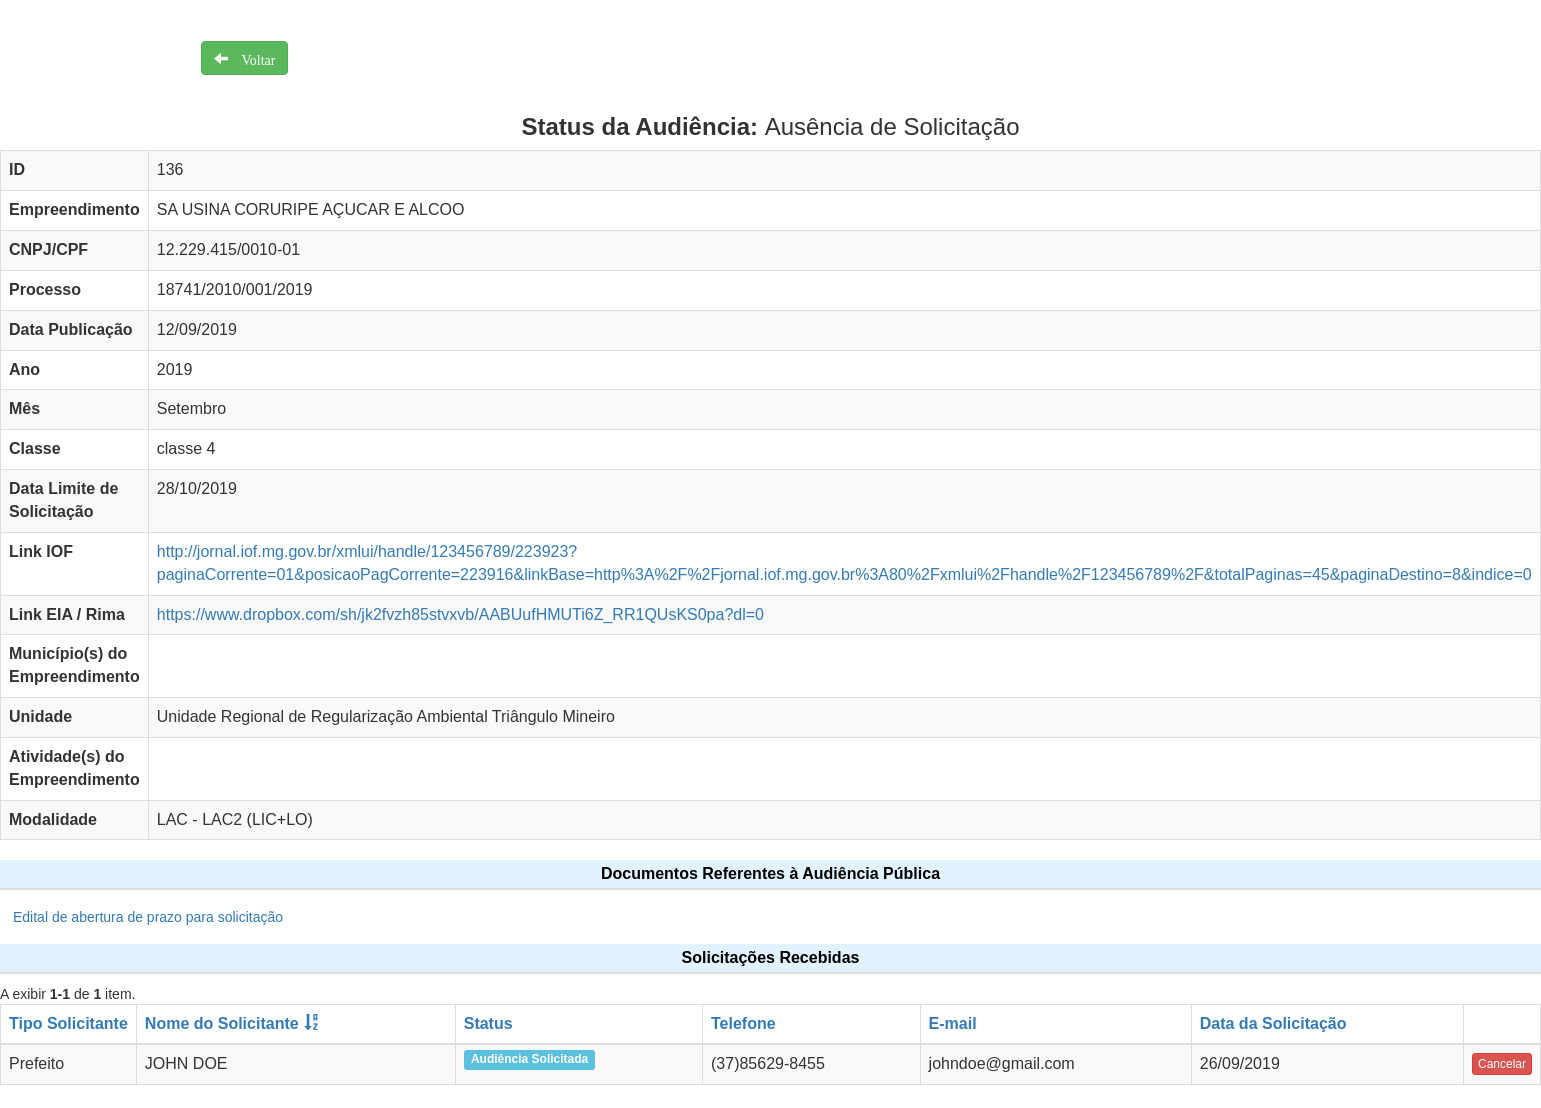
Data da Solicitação (1273, 1023)
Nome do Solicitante (222, 1023)
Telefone (743, 1023)
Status (488, 1023)
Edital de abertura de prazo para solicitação (148, 917)
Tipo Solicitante (68, 1023)
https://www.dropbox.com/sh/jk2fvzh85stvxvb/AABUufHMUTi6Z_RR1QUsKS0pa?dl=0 (460, 614)
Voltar (252, 58)
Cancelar (1502, 1064)
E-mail (953, 1023)
